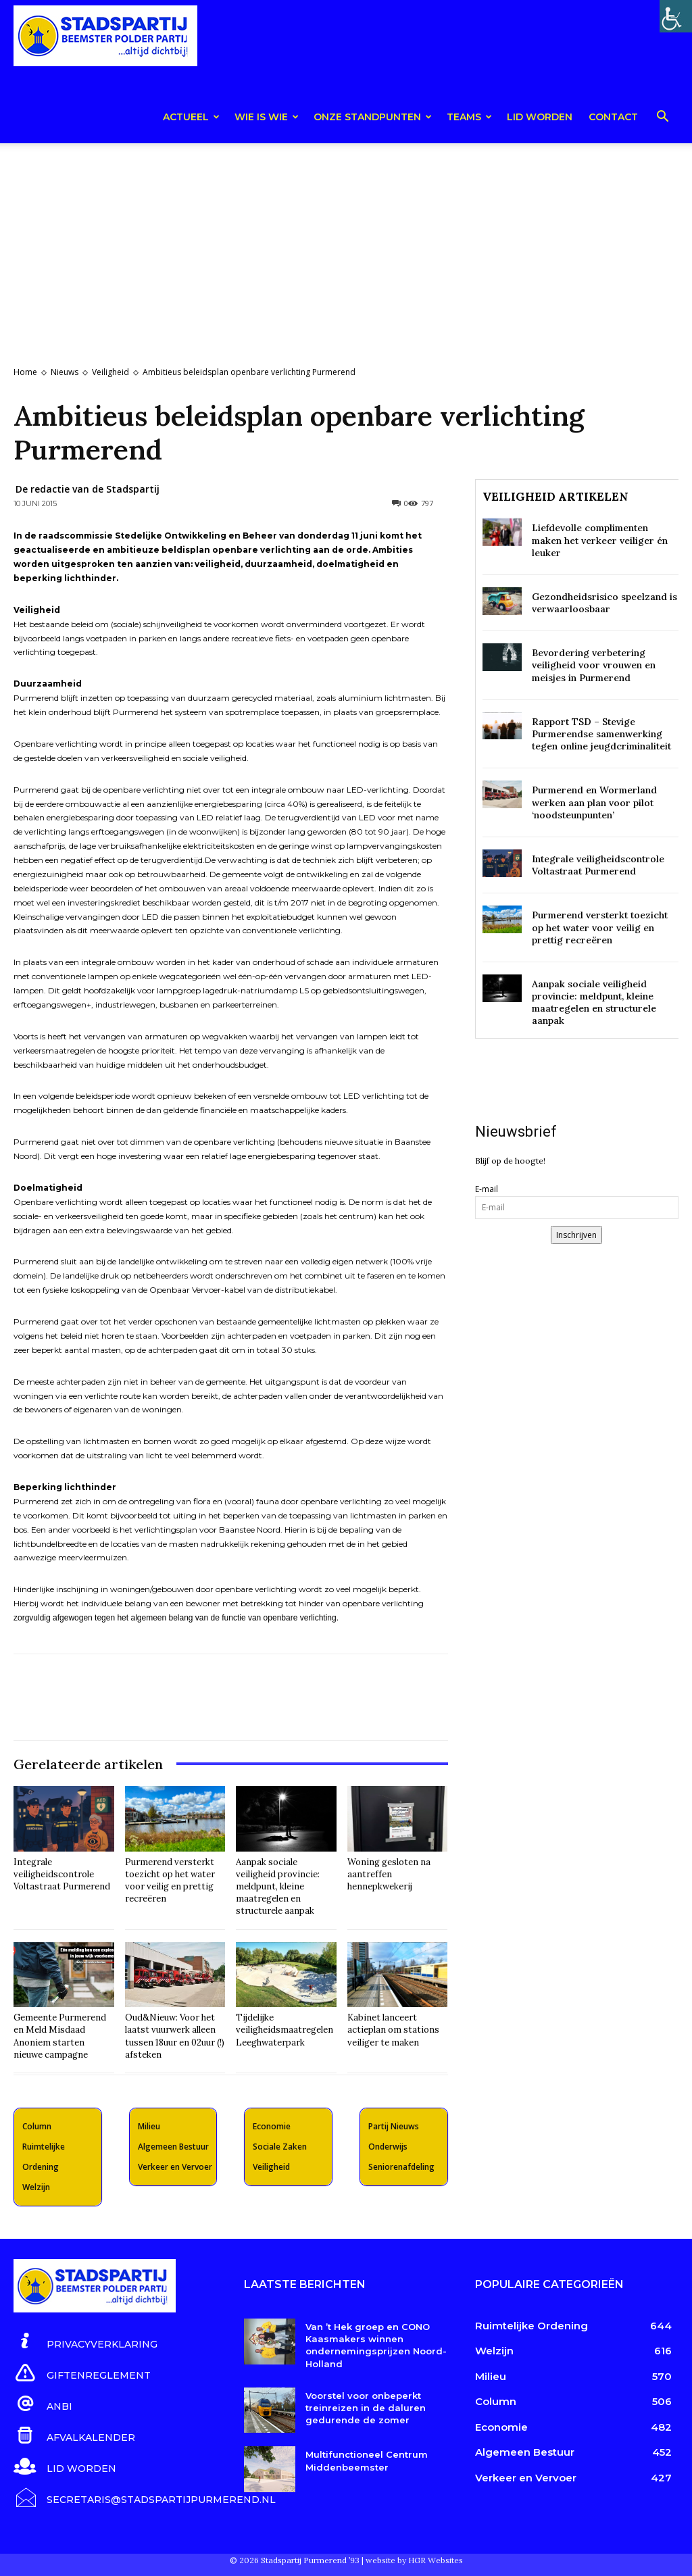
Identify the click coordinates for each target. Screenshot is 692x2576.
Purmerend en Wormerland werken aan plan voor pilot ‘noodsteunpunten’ (594, 802)
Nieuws (64, 372)
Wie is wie (266, 117)
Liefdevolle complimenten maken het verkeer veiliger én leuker (600, 540)
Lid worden (539, 117)
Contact (613, 117)
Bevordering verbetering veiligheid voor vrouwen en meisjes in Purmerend (594, 665)
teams (469, 117)
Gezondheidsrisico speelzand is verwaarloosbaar (604, 603)
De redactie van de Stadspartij (87, 488)
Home (25, 372)
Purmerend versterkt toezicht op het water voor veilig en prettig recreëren (170, 1880)
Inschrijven (576, 1235)
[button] (662, 118)
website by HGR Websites (414, 2559)
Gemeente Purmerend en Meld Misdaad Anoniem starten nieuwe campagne (60, 2036)
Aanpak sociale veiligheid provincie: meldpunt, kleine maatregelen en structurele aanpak (278, 1886)
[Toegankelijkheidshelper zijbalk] (676, 16)
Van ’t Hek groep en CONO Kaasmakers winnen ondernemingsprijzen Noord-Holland (376, 2345)
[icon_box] (85, 2342)
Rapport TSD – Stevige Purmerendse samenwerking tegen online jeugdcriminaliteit (601, 734)
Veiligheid (110, 372)
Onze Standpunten (373, 117)
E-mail (486, 1189)
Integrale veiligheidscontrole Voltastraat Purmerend (62, 1874)
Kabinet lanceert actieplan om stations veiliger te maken (393, 2030)
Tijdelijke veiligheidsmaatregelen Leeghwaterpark (284, 2030)
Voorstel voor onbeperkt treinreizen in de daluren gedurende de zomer (365, 2407)
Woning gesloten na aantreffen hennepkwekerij (388, 1874)
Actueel (191, 117)
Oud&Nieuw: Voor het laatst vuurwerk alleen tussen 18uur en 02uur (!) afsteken (174, 2036)
